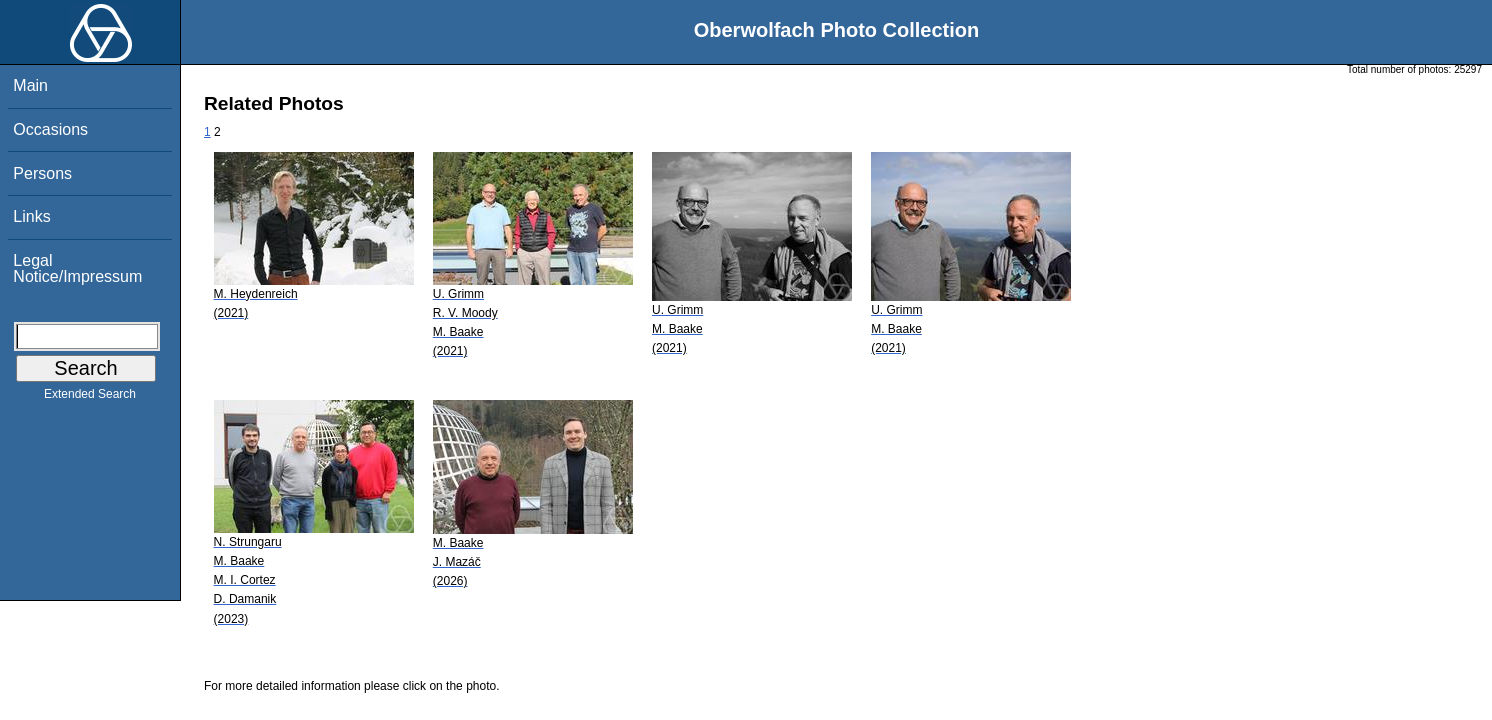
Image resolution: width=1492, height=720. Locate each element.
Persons (42, 173)
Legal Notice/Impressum (77, 268)
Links (31, 216)
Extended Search (90, 398)
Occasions (50, 129)
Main (30, 85)
